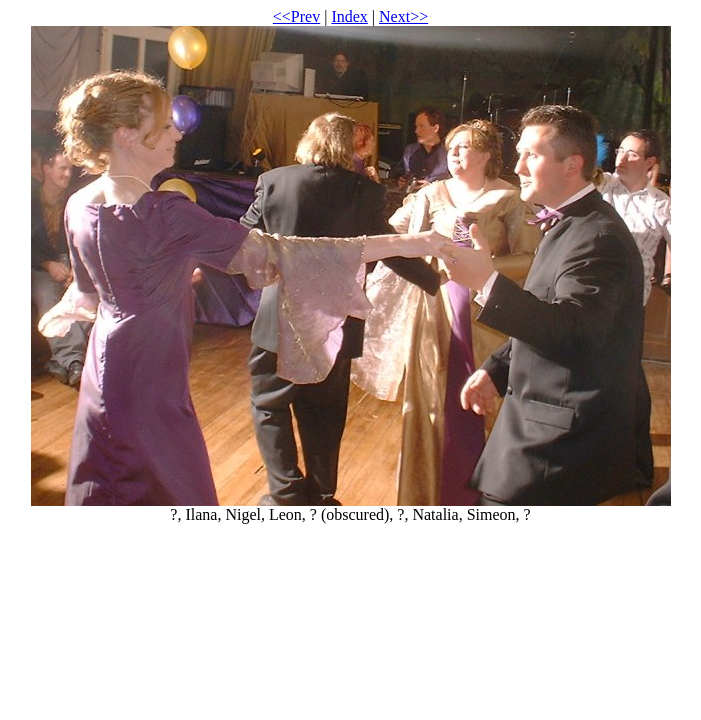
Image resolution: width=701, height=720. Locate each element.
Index (349, 16)
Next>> (403, 16)
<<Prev (296, 16)
